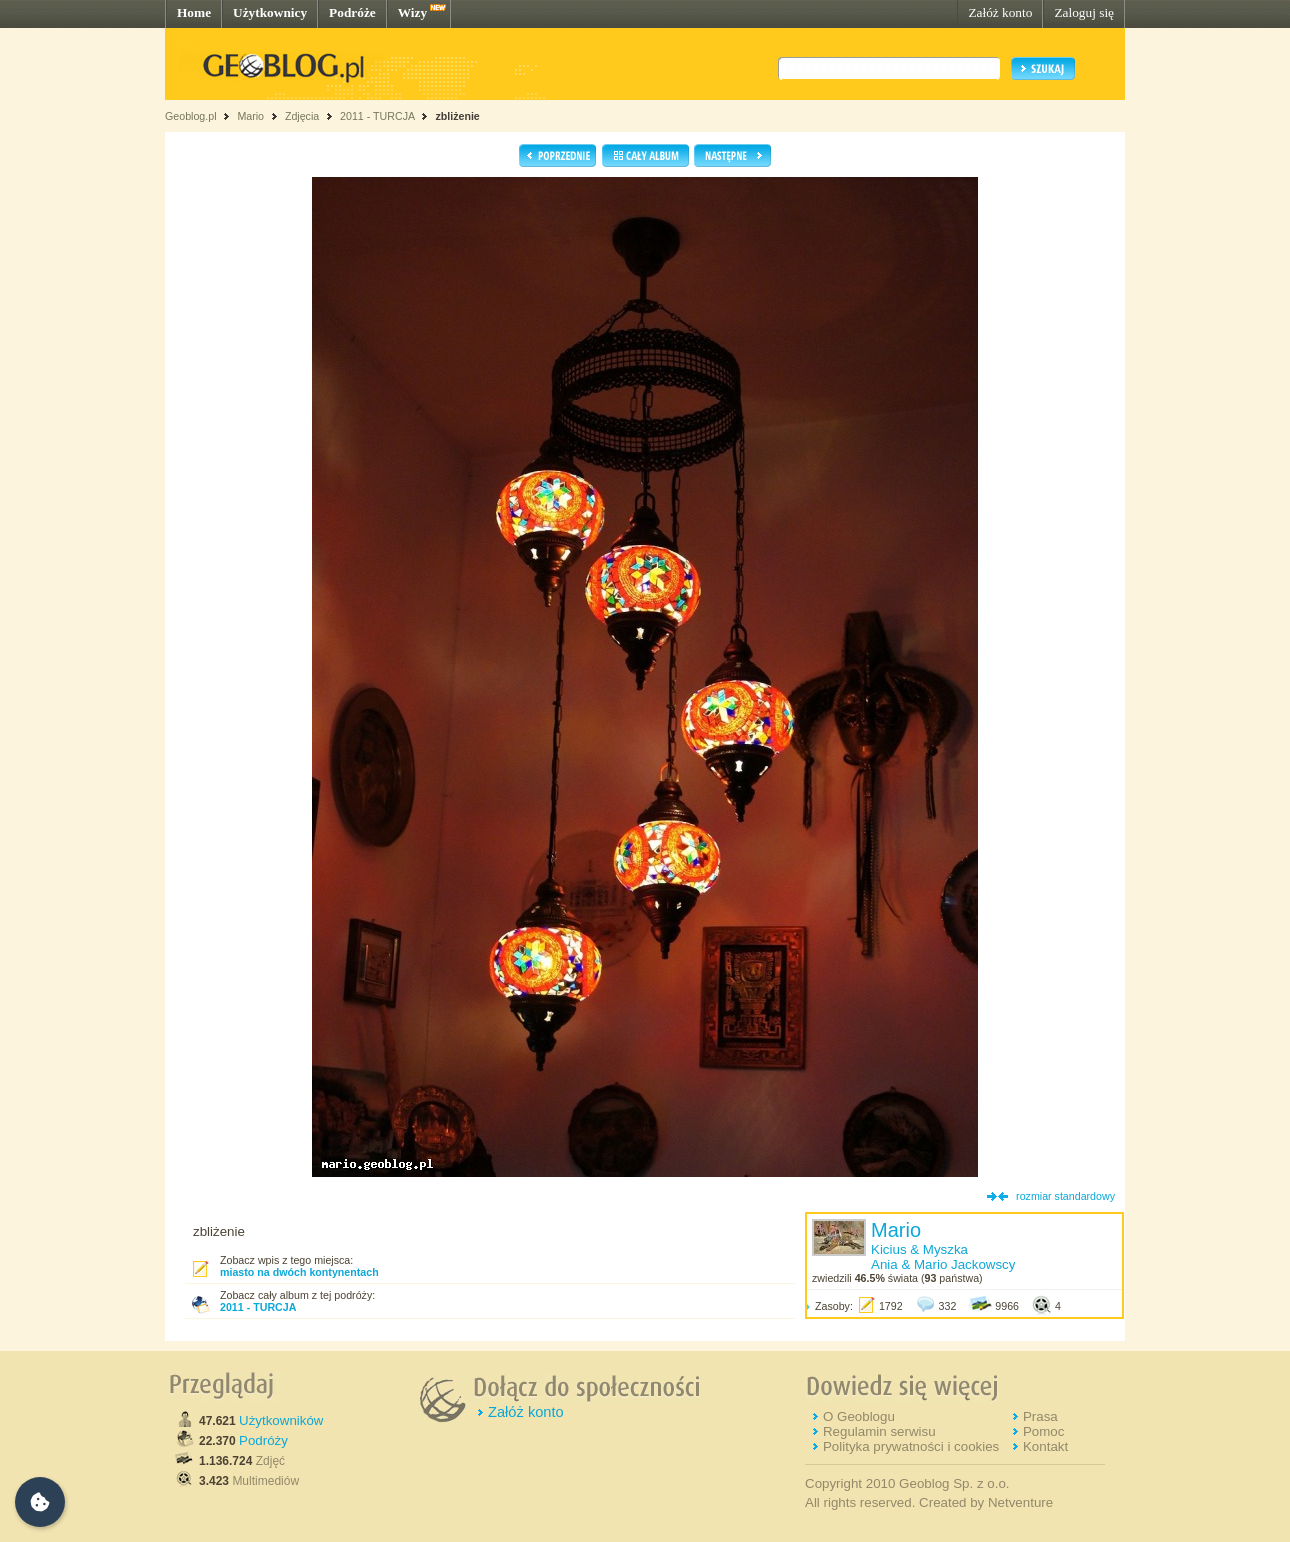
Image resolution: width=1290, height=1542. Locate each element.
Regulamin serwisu (879, 1431)
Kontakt (1045, 1446)
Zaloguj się (1084, 12)
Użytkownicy (270, 12)
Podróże (352, 12)
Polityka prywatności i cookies (911, 1446)
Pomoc (1043, 1431)
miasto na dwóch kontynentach (299, 1272)
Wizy (412, 12)
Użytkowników (281, 1420)
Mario (250, 116)
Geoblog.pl (191, 116)
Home (194, 12)
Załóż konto (1000, 12)
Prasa (1040, 1416)
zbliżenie (457, 116)
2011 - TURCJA (377, 116)
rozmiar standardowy (1065, 1196)
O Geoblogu (859, 1416)
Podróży (263, 1440)
